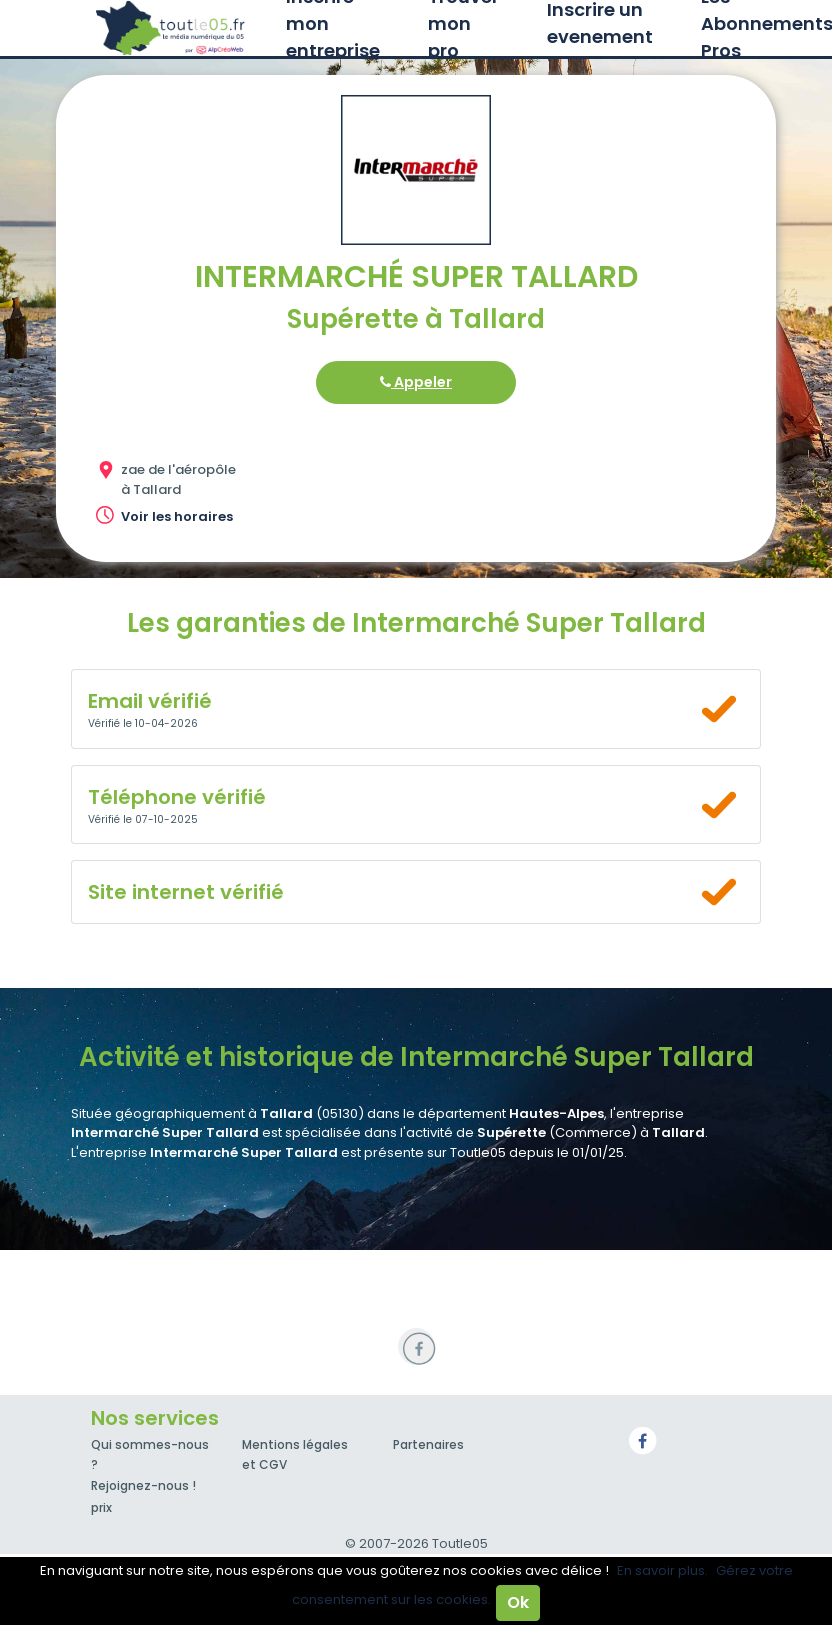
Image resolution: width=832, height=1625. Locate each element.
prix (101, 1507)
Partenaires (428, 1444)
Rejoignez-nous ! (143, 1485)
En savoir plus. (662, 1570)
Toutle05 (171, 28)
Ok (518, 1602)
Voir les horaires (177, 516)
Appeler (416, 382)
